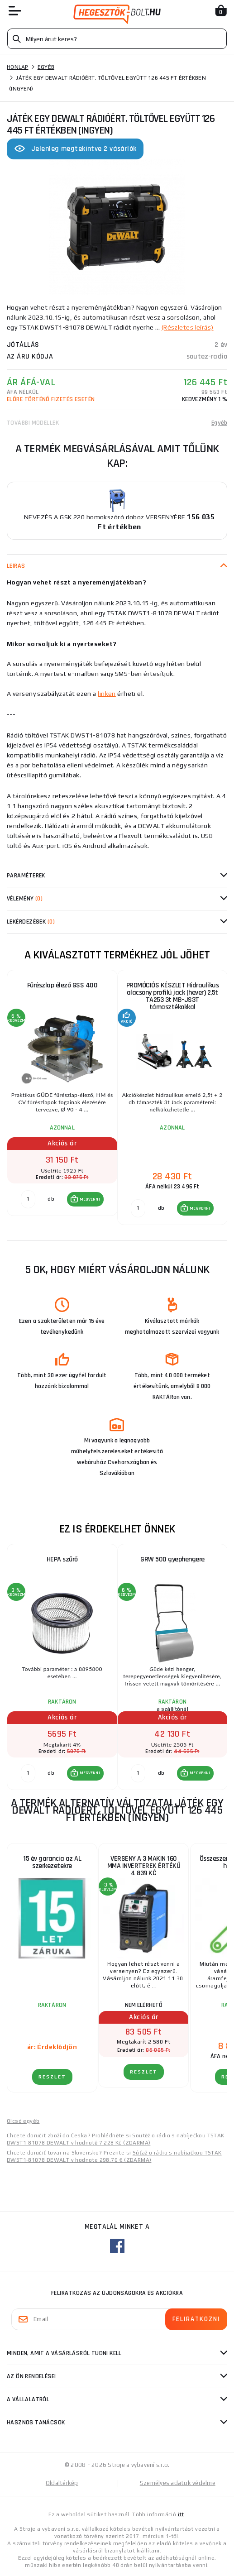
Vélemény (25, 899)
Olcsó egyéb (23, 2121)
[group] (62, 1098)
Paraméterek (26, 875)
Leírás (16, 566)
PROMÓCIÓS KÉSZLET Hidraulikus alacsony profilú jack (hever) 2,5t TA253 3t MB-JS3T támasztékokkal (172, 996)
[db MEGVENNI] (28, 1199)
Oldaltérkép (62, 2483)
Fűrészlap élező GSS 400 (62, 985)
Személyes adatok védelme (177, 2483)
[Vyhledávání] (117, 39)
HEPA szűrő (62, 1559)
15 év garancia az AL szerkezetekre (52, 1862)
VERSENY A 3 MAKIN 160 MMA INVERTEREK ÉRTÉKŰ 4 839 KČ (144, 1866)
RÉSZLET (52, 2076)
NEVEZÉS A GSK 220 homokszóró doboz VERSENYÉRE (105, 517)
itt (181, 2514)
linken (107, 693)
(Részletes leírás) (188, 327)
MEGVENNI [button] (90, 1199)
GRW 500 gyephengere (172, 1559)
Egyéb (46, 67)
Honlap (18, 67)
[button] (85, 1199)
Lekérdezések (31, 922)
